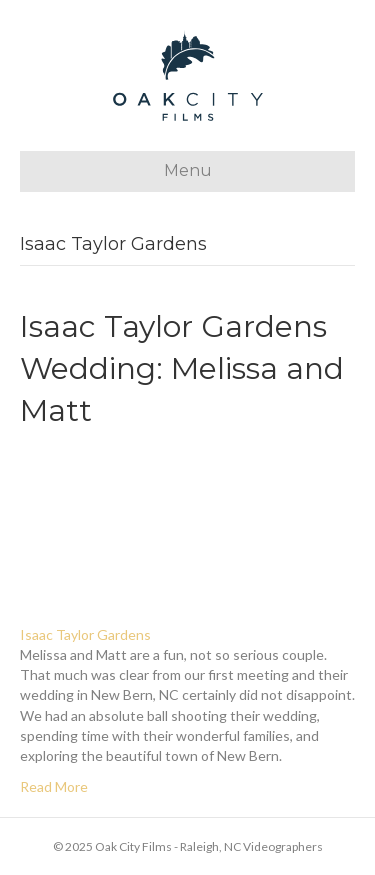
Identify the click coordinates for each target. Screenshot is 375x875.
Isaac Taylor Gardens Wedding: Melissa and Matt (182, 368)
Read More (54, 786)
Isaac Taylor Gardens (85, 634)
